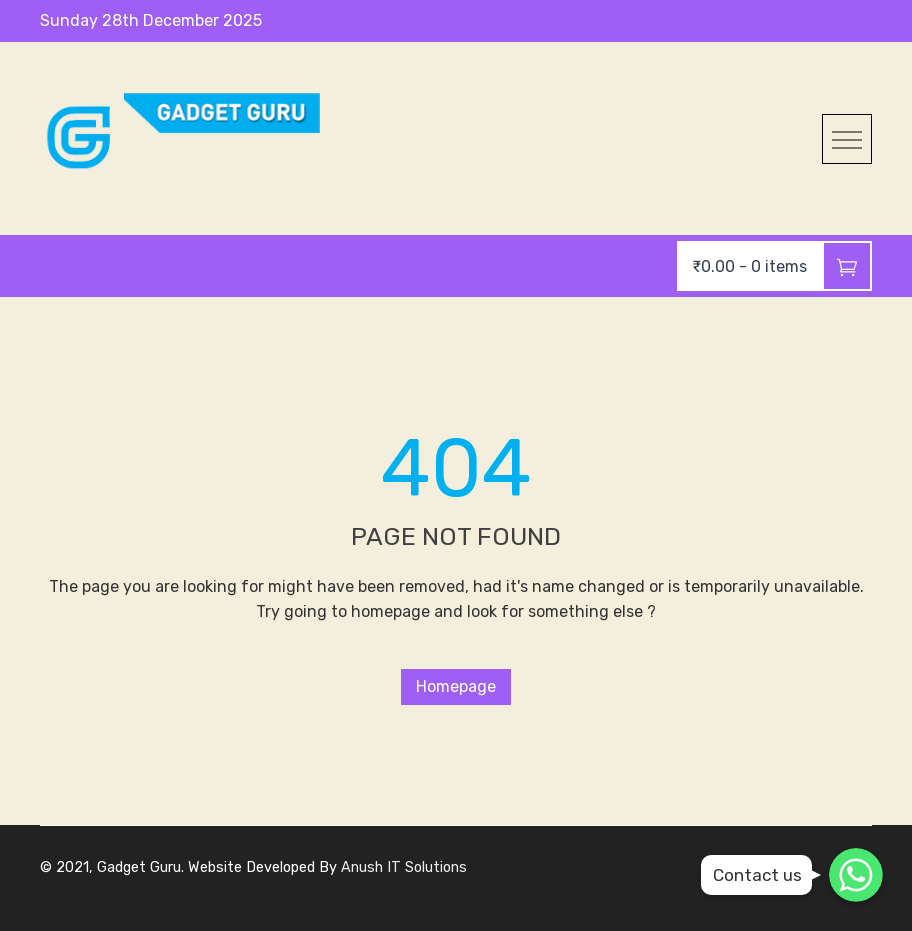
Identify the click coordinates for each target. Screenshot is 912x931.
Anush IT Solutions (404, 867)
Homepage (456, 686)
